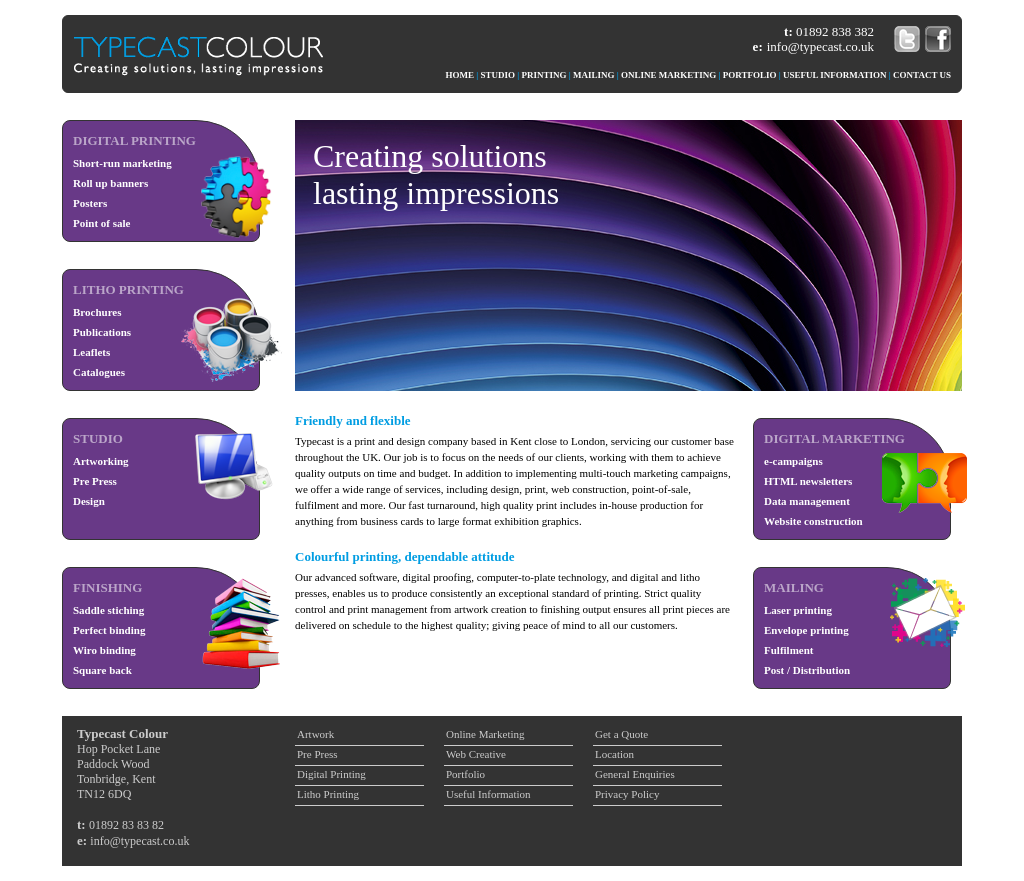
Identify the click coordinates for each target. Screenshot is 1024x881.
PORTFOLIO (750, 75)
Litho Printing (328, 794)
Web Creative (476, 754)
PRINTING (544, 75)
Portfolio (465, 774)
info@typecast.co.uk (820, 46)
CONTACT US (922, 75)
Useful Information (488, 794)
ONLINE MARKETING (668, 75)
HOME (460, 75)
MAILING (594, 75)
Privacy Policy (627, 794)
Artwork (315, 734)
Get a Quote (621, 734)
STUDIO (498, 75)
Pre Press (317, 754)
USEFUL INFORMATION (835, 75)
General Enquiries (635, 774)
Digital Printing (331, 774)
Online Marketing (485, 734)
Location (614, 754)
